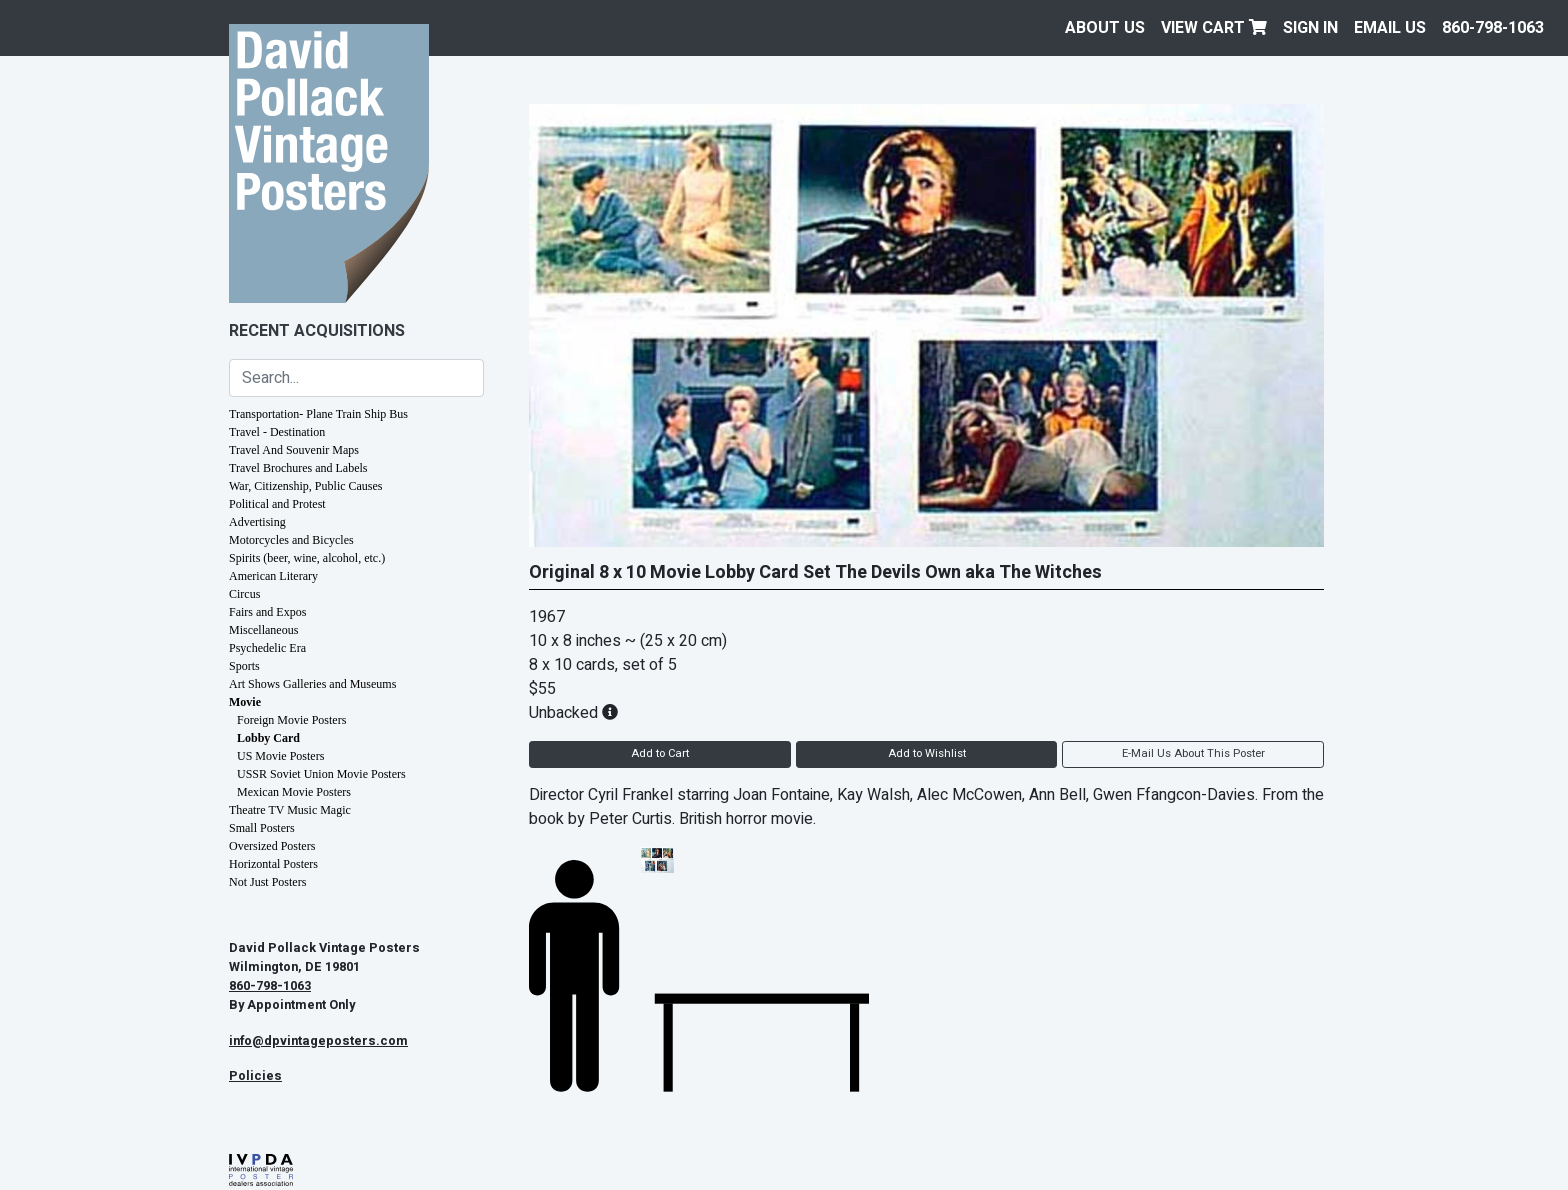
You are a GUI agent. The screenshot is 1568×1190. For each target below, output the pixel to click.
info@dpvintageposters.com (318, 1041)
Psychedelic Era (267, 648)
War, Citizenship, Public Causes (306, 486)
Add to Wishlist (927, 753)
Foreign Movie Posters (291, 720)
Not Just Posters (267, 882)
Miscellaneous (263, 630)
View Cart (1214, 28)
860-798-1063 (1493, 28)
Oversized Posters (272, 846)
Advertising (257, 522)
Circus (244, 594)
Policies (255, 1076)
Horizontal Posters (273, 864)
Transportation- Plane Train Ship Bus (318, 414)
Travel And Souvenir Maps (294, 450)
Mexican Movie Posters (294, 792)
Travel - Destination (277, 432)
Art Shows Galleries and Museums (312, 684)
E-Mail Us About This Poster (1193, 753)
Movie (245, 702)
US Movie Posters (280, 756)
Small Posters (262, 828)
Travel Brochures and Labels (298, 468)
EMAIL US (1390, 28)
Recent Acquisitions (317, 331)
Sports (244, 666)
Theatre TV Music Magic (290, 810)
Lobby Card (268, 738)
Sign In (1310, 28)
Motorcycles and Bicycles (291, 540)
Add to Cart (660, 753)
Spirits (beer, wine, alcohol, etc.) (307, 558)
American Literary (273, 576)
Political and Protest (277, 504)
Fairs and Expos (267, 612)
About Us (1105, 28)
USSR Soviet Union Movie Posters (321, 774)
